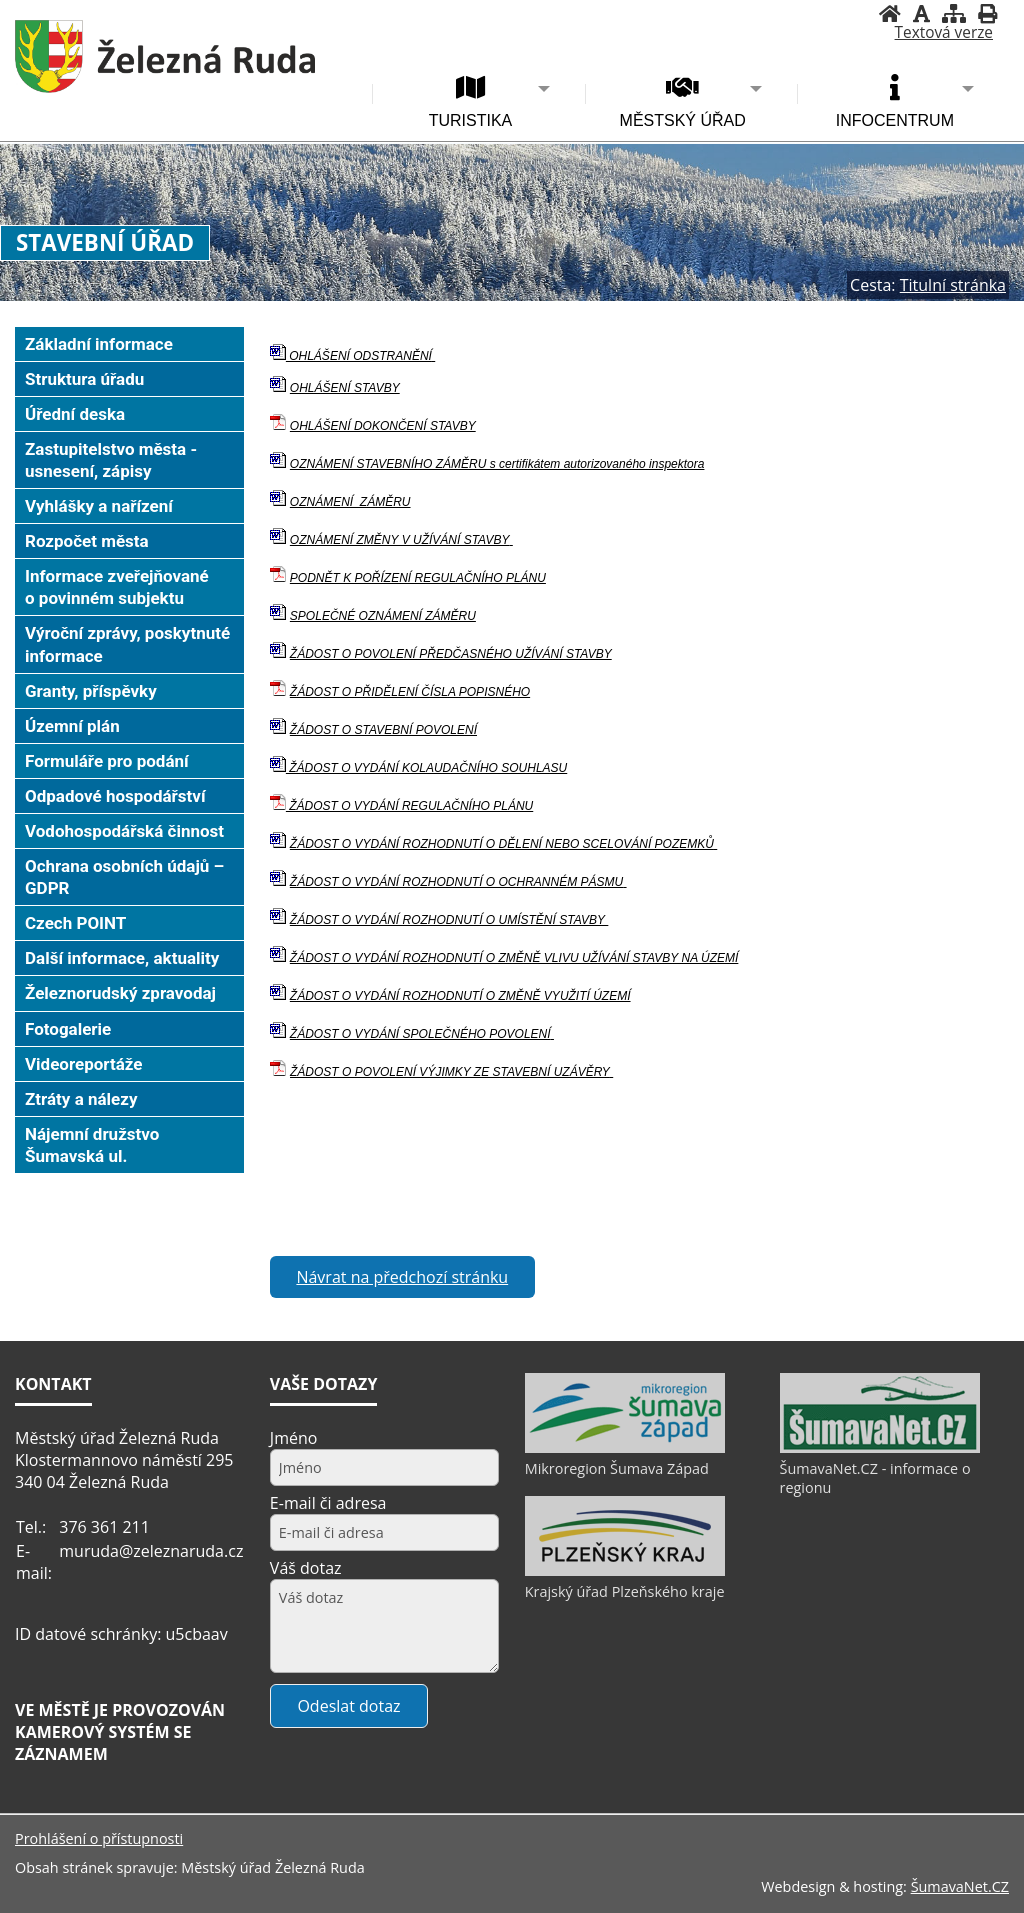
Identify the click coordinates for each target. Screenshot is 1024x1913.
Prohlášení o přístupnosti (99, 1838)
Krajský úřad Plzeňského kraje (625, 1591)
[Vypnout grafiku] (921, 13)
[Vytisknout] (987, 13)
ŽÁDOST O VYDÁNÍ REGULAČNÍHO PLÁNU (409, 806)
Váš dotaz (306, 1568)
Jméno (294, 1438)
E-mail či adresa (328, 1503)
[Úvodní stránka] (890, 13)
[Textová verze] (944, 33)
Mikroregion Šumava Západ (617, 1468)
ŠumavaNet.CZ (960, 1886)
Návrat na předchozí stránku (402, 1277)
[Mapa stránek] (954, 13)
